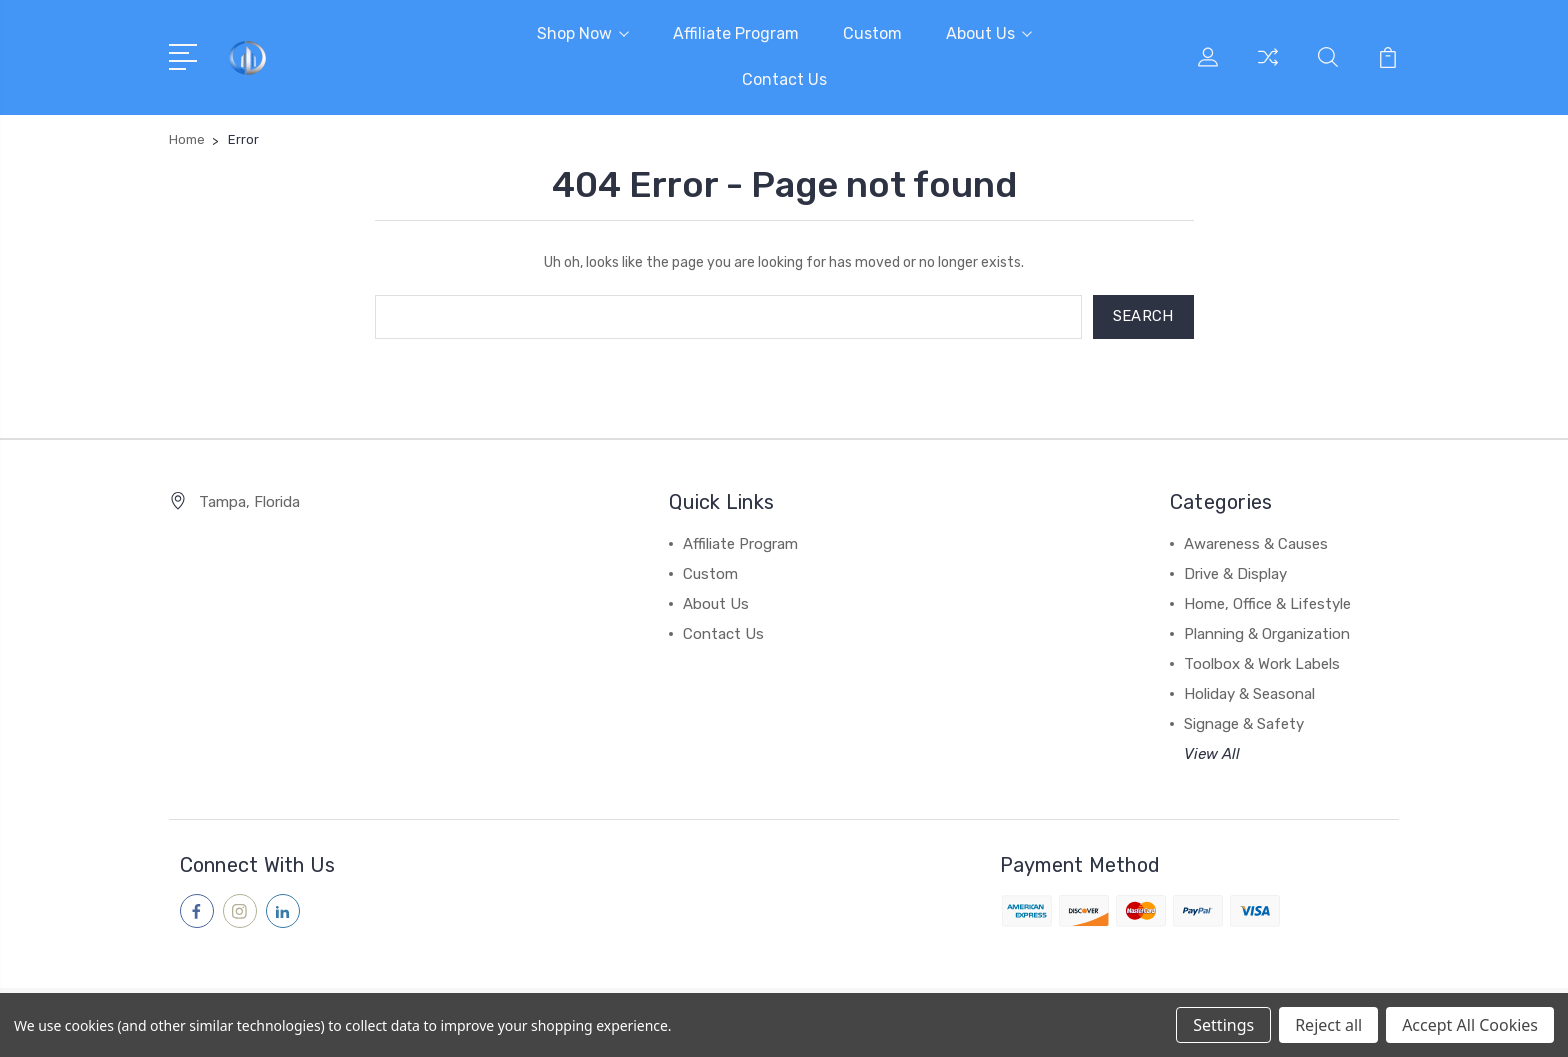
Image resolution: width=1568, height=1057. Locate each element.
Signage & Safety (1244, 724)
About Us (989, 33)
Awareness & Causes (1256, 544)
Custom (872, 33)
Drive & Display (1235, 574)
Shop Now (583, 33)
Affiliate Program (736, 33)
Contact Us (784, 79)
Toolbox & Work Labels (1262, 664)
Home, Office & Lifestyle (1267, 604)
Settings (1223, 1025)
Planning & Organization (1267, 634)
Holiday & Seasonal (1249, 694)
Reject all (1328, 1025)
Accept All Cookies (1470, 1025)
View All (1212, 754)
